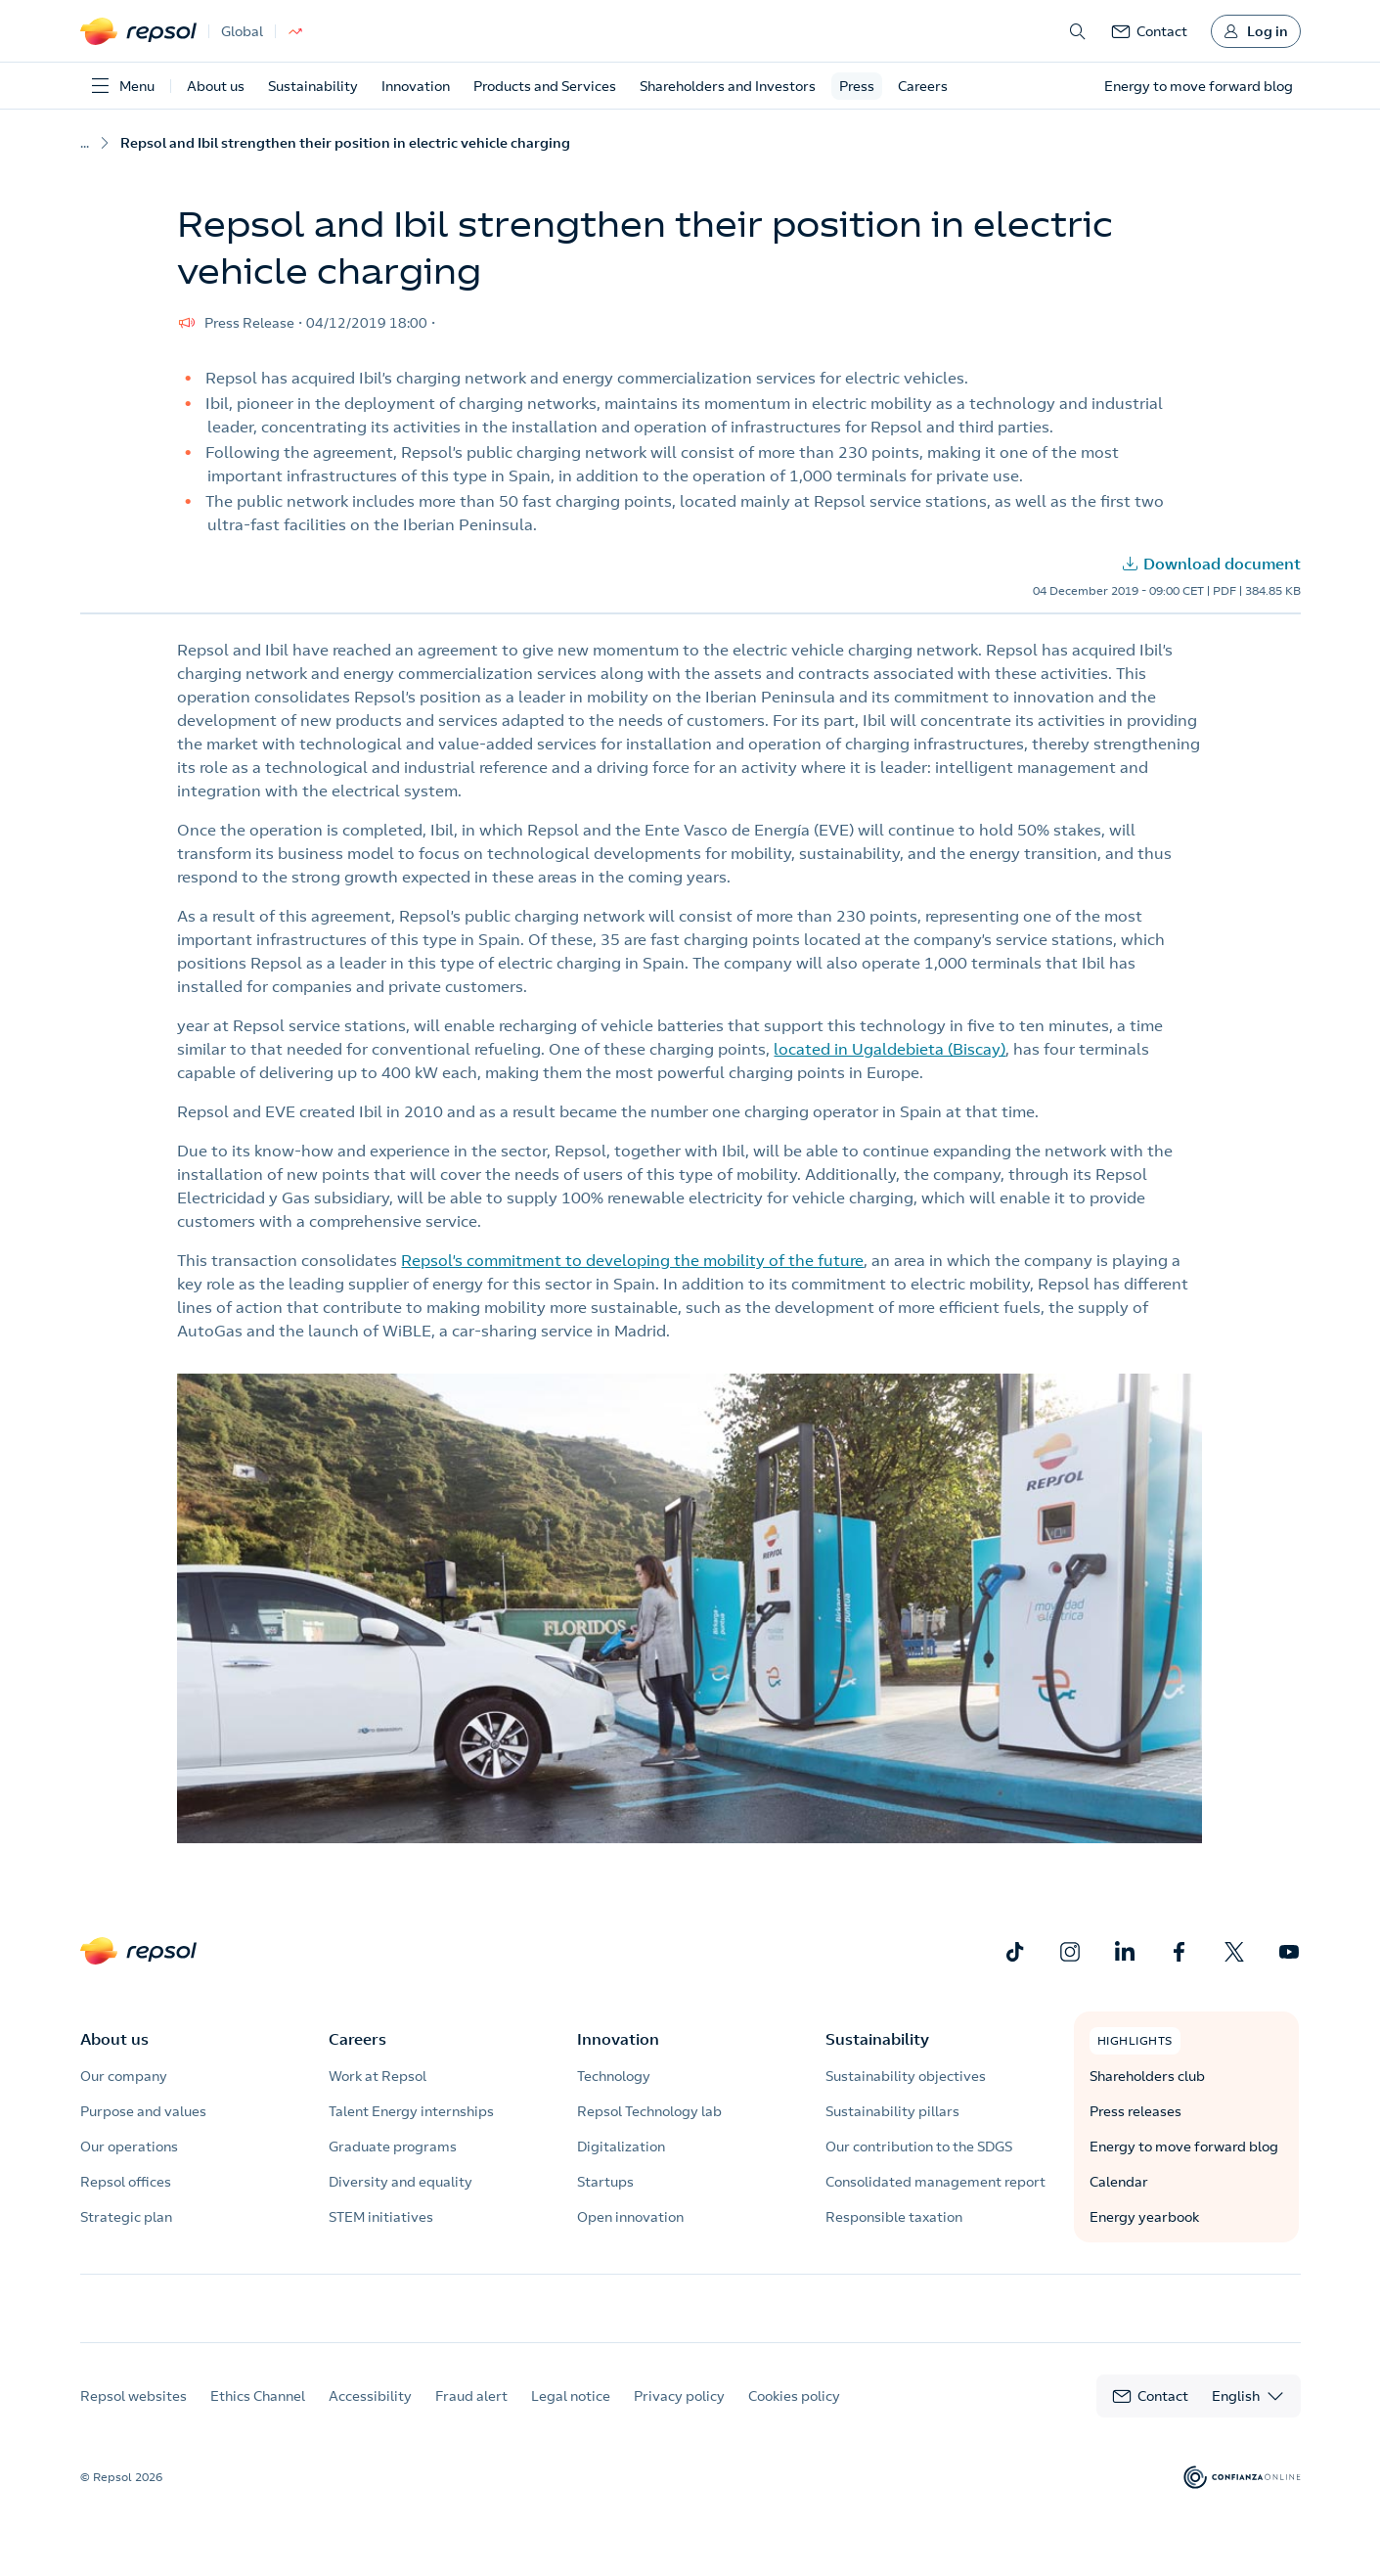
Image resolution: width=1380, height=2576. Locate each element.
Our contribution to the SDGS (918, 2146)
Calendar (1119, 2182)
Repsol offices (125, 2182)
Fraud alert (471, 2412)
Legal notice (570, 2412)
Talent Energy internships (411, 2111)
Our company (123, 2076)
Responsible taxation (893, 2217)
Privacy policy (679, 2412)
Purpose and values (143, 2111)
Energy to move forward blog (1184, 2146)
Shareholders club (1147, 2076)
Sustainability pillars (892, 2111)
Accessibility (370, 2412)
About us (216, 86)
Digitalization (621, 2146)
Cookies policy (794, 2412)
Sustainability (313, 86)
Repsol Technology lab (649, 2111)
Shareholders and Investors (728, 86)
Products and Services (544, 86)
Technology (613, 2076)
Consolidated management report (935, 2182)
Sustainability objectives (905, 2076)
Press (856, 86)
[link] (1149, 31)
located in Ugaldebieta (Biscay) (889, 1049)
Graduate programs (393, 2146)
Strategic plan (126, 2217)
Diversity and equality (400, 2182)
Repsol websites (133, 2412)
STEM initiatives (381, 2217)
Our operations (129, 2146)
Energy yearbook (1144, 2217)
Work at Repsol (377, 2076)
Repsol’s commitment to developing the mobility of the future (632, 1260)
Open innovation (630, 2217)
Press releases (1135, 2111)
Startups (605, 2182)
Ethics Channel (257, 2412)
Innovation (415, 86)
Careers (923, 86)
